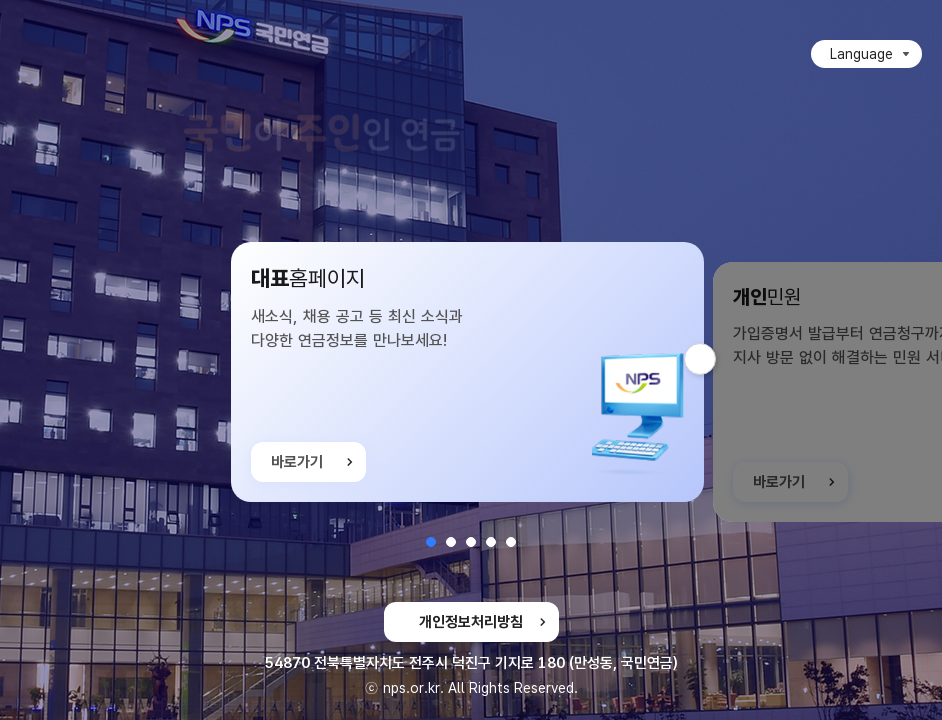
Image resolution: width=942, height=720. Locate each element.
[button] (431, 542)
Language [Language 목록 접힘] (861, 54)
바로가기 (297, 463)
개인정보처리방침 (471, 622)
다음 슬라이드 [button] (715, 359)
